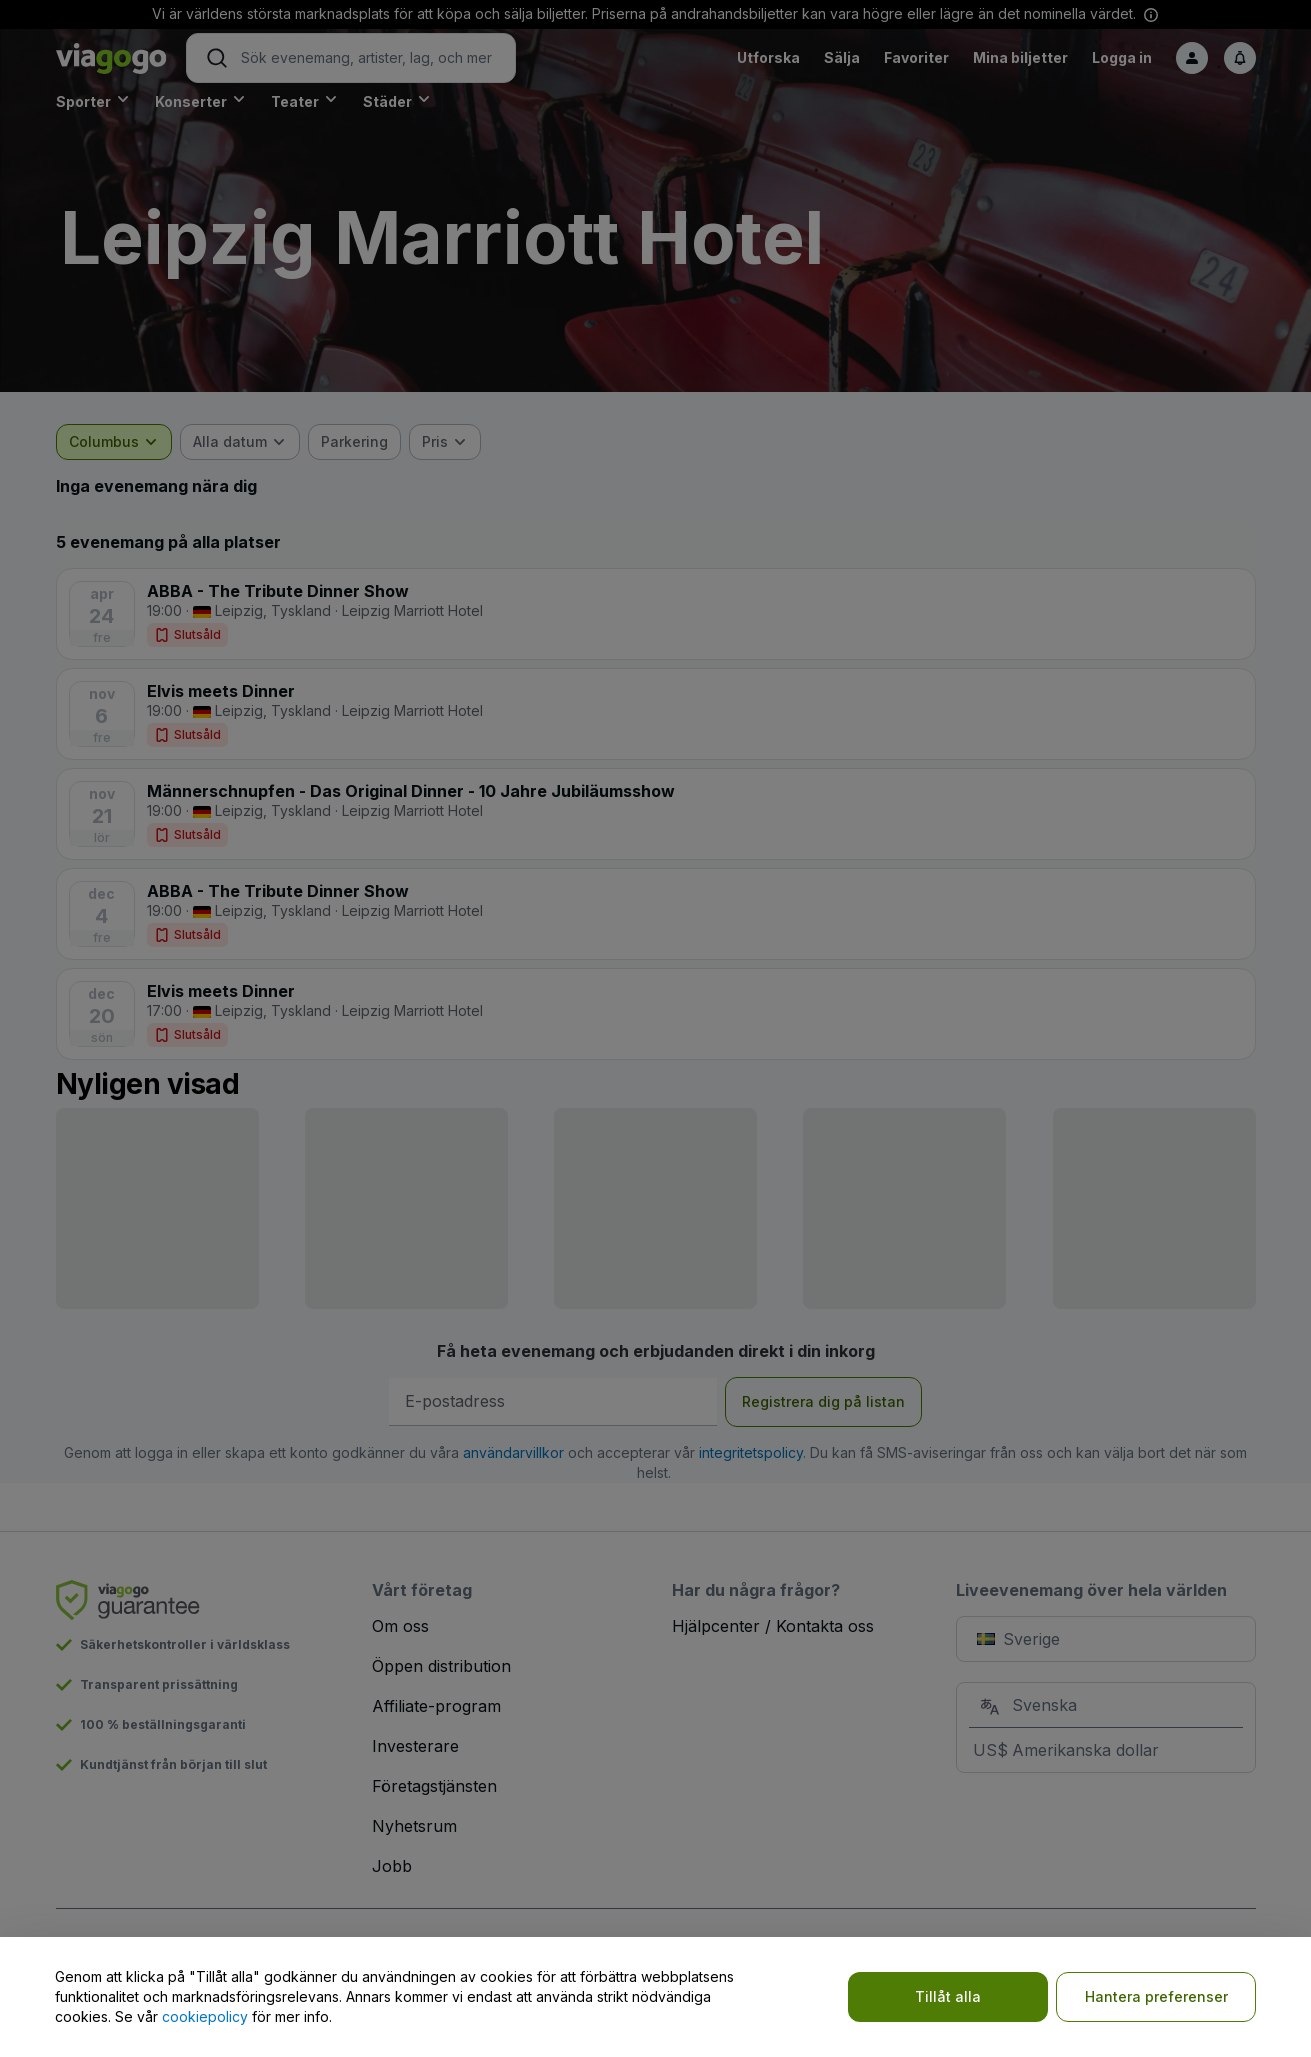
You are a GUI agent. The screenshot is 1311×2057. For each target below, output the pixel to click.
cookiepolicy (205, 2016)
